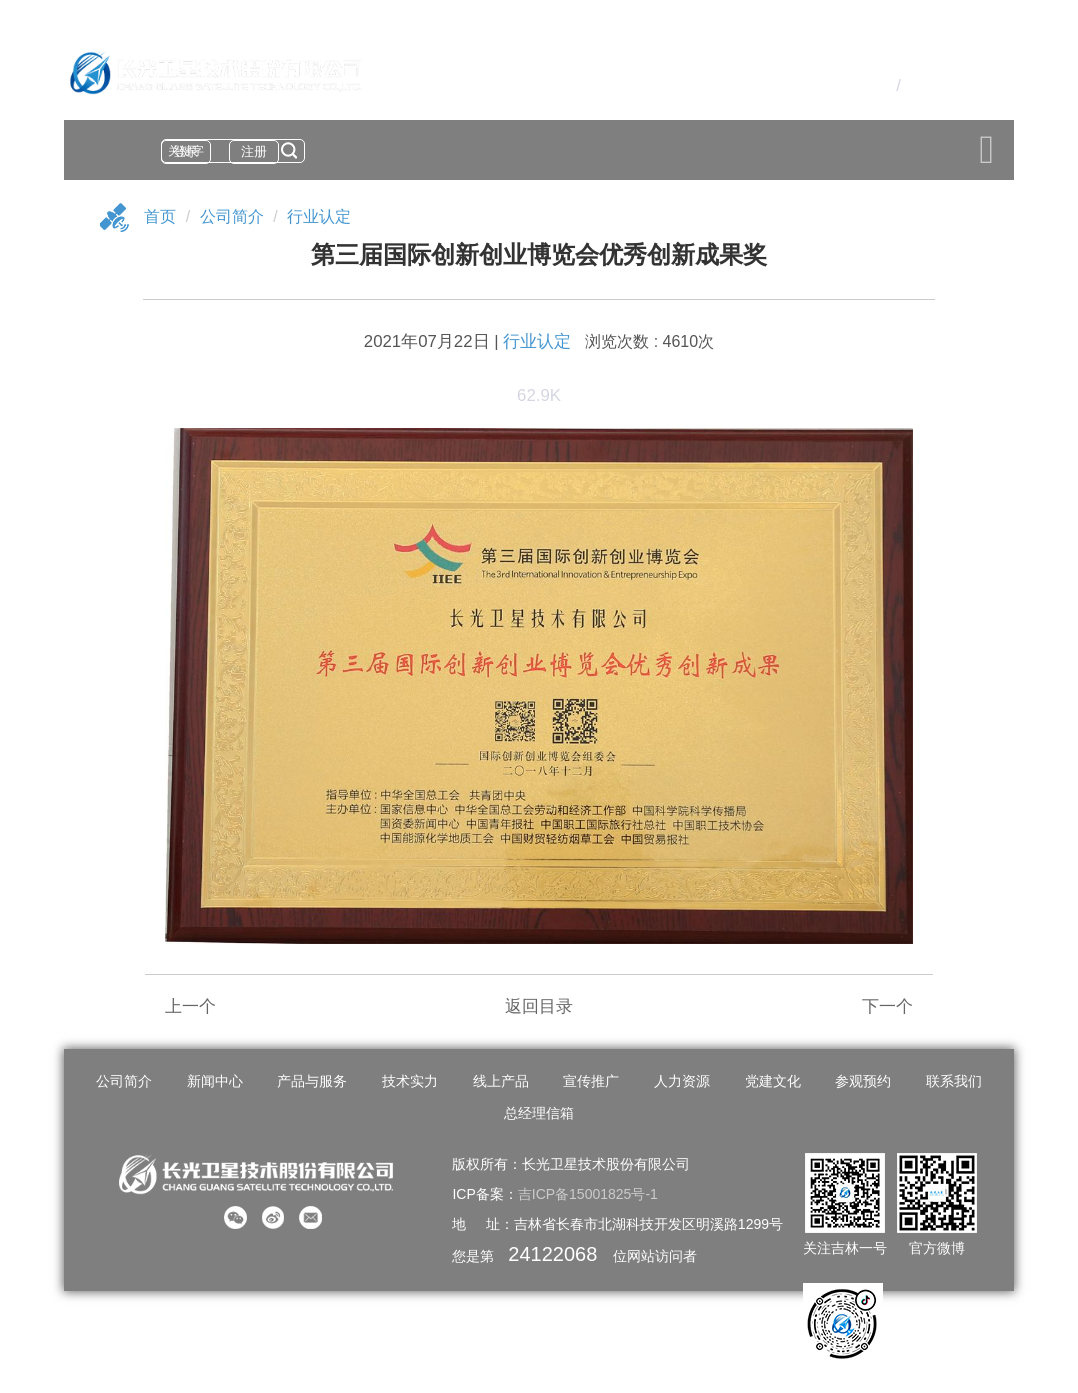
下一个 (887, 1006)
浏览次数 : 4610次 (649, 341)
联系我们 (954, 1081)
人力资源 (682, 1081)
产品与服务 (312, 1081)
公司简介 (232, 216)
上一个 (190, 1006)
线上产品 (501, 1081)
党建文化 (773, 1081)
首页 (160, 216)
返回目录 (539, 1006)
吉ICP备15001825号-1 (588, 1194)
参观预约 (863, 1081)
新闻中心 (215, 1081)
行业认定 (319, 216)
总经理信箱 (539, 1113)
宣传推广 (591, 1081)
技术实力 (410, 1081)
